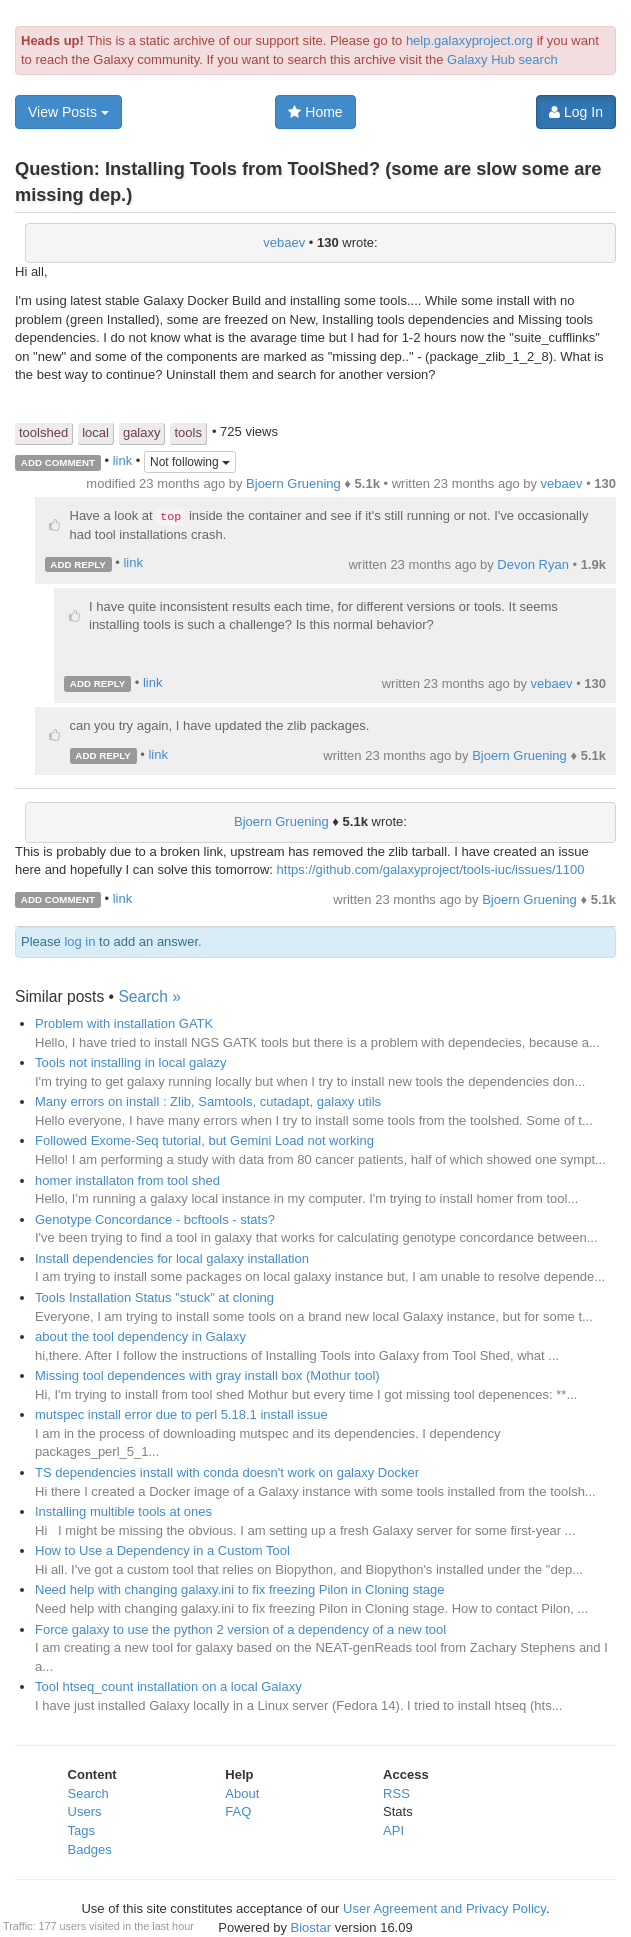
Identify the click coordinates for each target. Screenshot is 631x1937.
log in (79, 941)
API (393, 1830)
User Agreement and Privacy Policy (444, 1908)
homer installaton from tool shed (127, 1180)
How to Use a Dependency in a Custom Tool (162, 1550)
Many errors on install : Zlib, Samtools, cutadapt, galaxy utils (208, 1101)
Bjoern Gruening (293, 483)
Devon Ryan (533, 564)
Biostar (311, 1927)
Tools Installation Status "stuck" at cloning (154, 1297)
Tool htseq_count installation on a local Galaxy (168, 1686)
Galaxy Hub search (502, 59)
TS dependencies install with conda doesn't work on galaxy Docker (227, 1472)
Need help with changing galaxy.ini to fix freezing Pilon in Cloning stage (240, 1589)
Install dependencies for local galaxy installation (172, 1258)
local (95, 432)
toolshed (43, 432)
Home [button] (315, 112)
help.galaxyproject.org (469, 40)
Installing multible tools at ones (123, 1511)
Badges (90, 1849)
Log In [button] (576, 112)
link (123, 461)
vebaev (284, 242)
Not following (190, 462)
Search (88, 1793)
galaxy (142, 432)
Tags (81, 1830)
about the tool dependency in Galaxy (140, 1336)
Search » (149, 996)
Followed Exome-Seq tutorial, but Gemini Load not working (204, 1140)
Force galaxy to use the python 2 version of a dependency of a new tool (240, 1629)
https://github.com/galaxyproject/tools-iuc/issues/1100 (431, 869)
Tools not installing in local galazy (131, 1062)
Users (85, 1811)
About (242, 1793)
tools (187, 432)
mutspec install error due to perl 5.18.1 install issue (181, 1414)
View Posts (68, 112)
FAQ (238, 1811)
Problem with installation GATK (124, 1023)
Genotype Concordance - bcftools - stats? (155, 1219)
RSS (396, 1793)
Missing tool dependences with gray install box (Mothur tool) (207, 1375)
